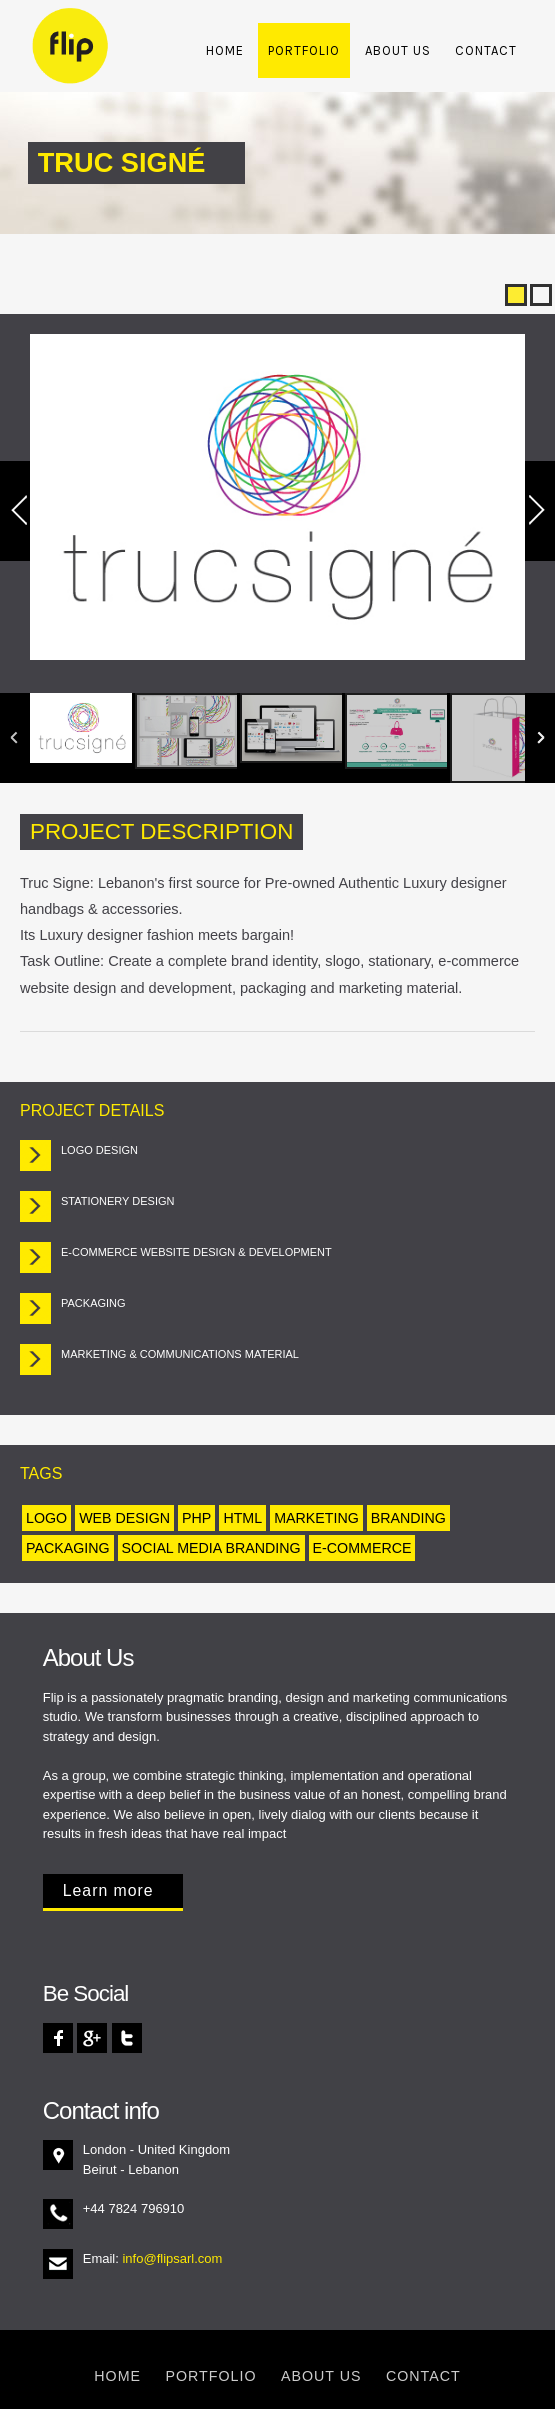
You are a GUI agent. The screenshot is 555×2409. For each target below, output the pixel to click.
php (196, 1518)
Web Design (124, 1518)
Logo (46, 1518)
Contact (486, 50)
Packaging (93, 1303)
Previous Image (23, 511)
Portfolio (304, 50)
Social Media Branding (211, 1548)
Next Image (532, 511)
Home (225, 50)
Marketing (316, 1518)
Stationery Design (118, 1201)
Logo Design (99, 1150)
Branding (408, 1518)
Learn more (108, 1890)
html (242, 1518)
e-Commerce (362, 1548)
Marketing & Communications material (180, 1354)
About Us (398, 50)
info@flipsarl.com (172, 2258)
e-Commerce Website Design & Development (196, 1252)
